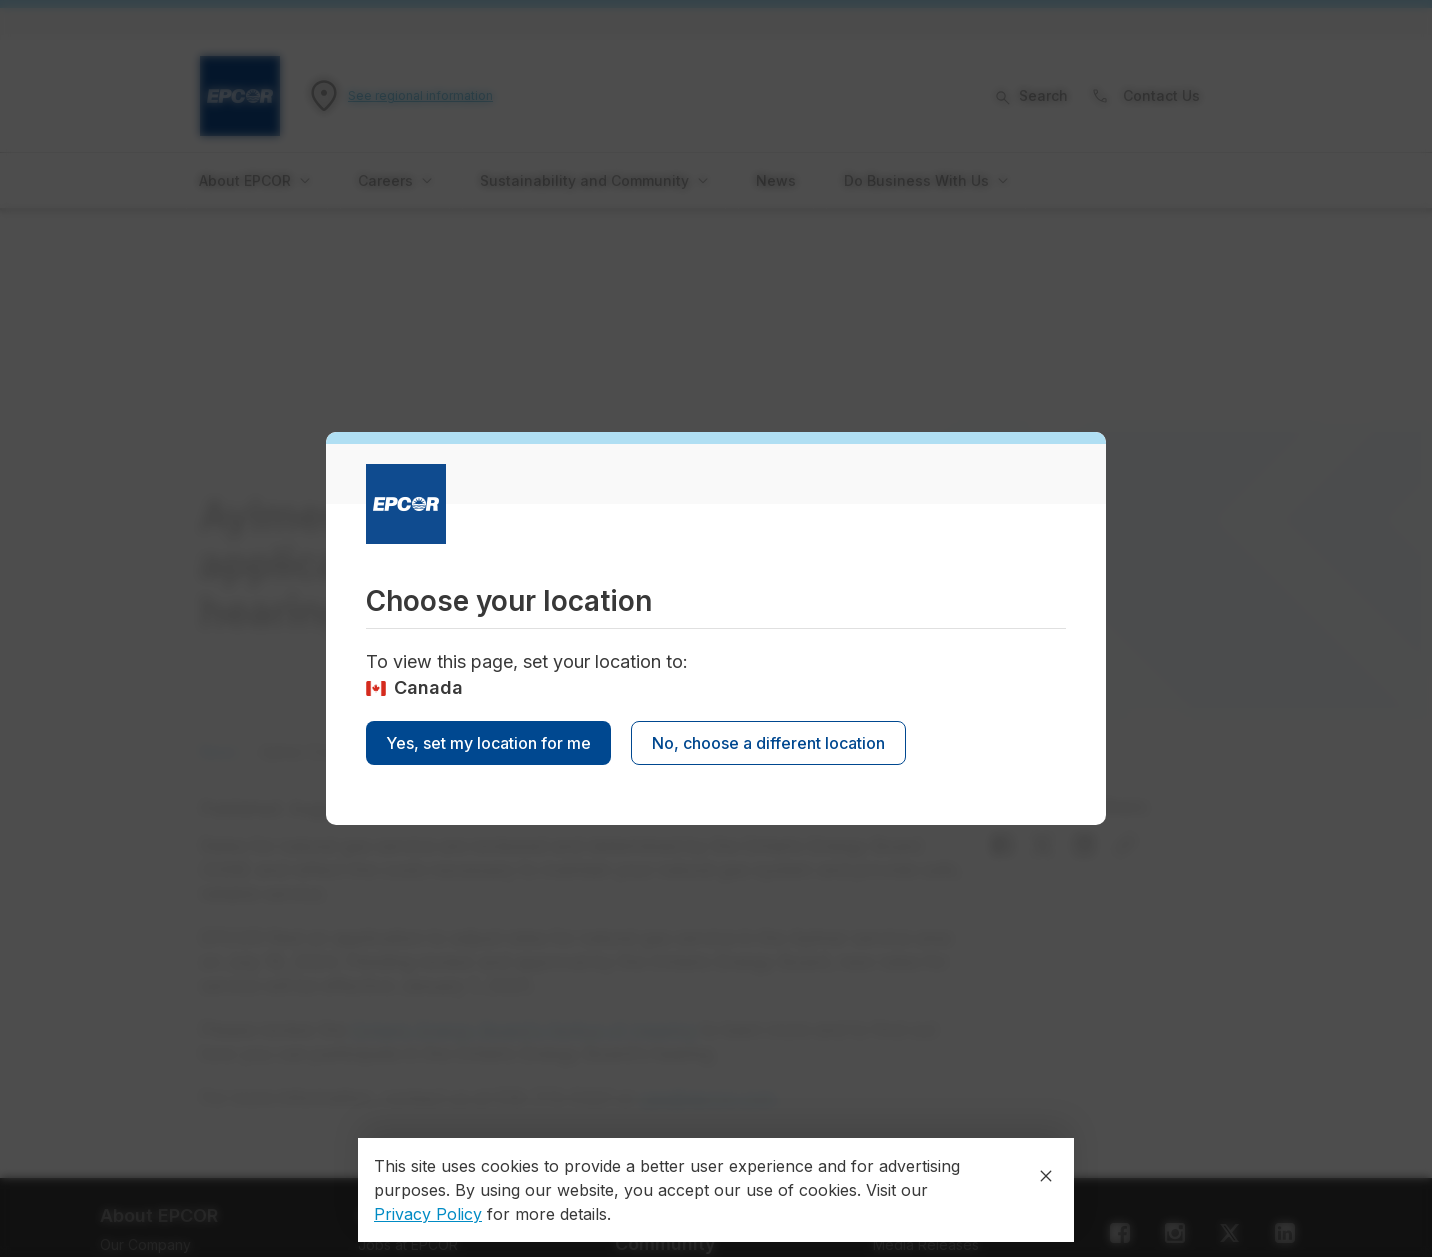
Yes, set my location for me (488, 743)
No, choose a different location (768, 743)
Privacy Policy (428, 1214)
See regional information (420, 95)
